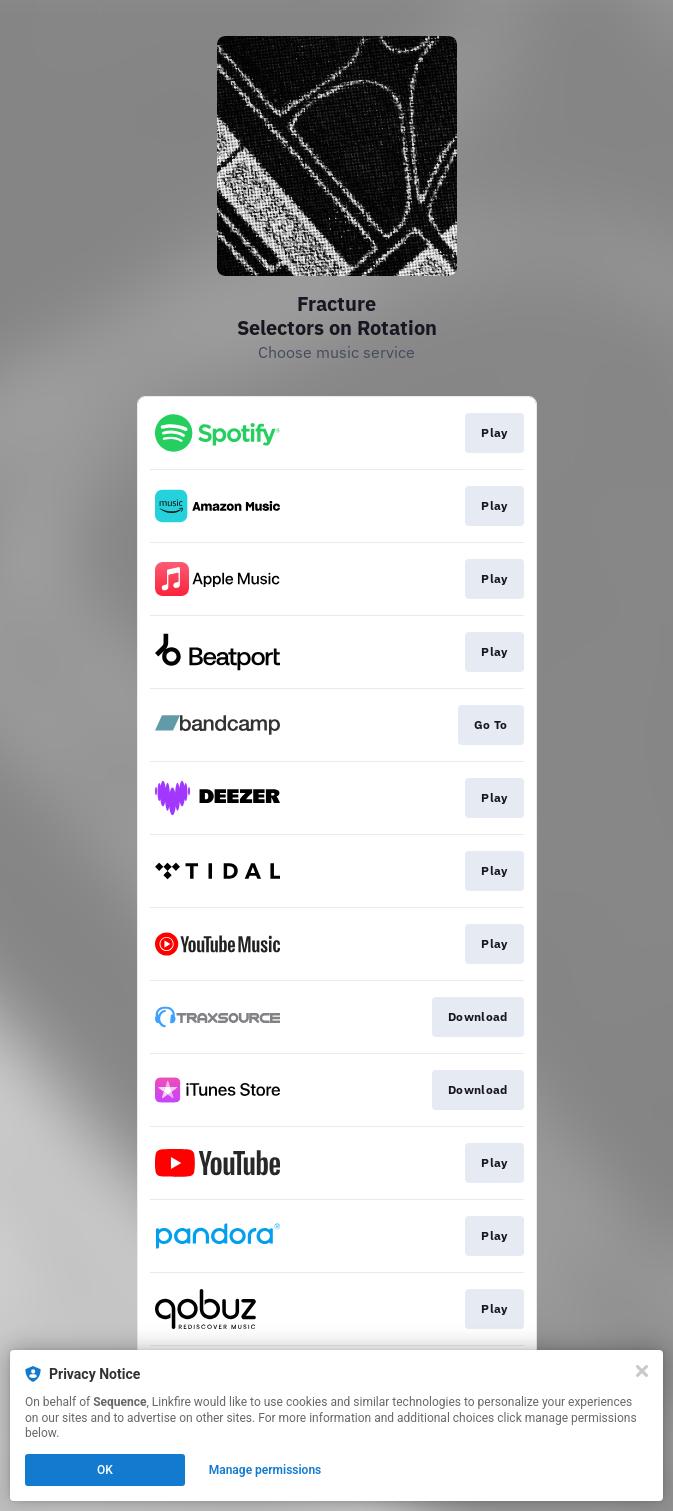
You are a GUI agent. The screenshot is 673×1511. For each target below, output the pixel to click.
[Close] (642, 1371)
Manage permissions (265, 1470)
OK (105, 1470)
